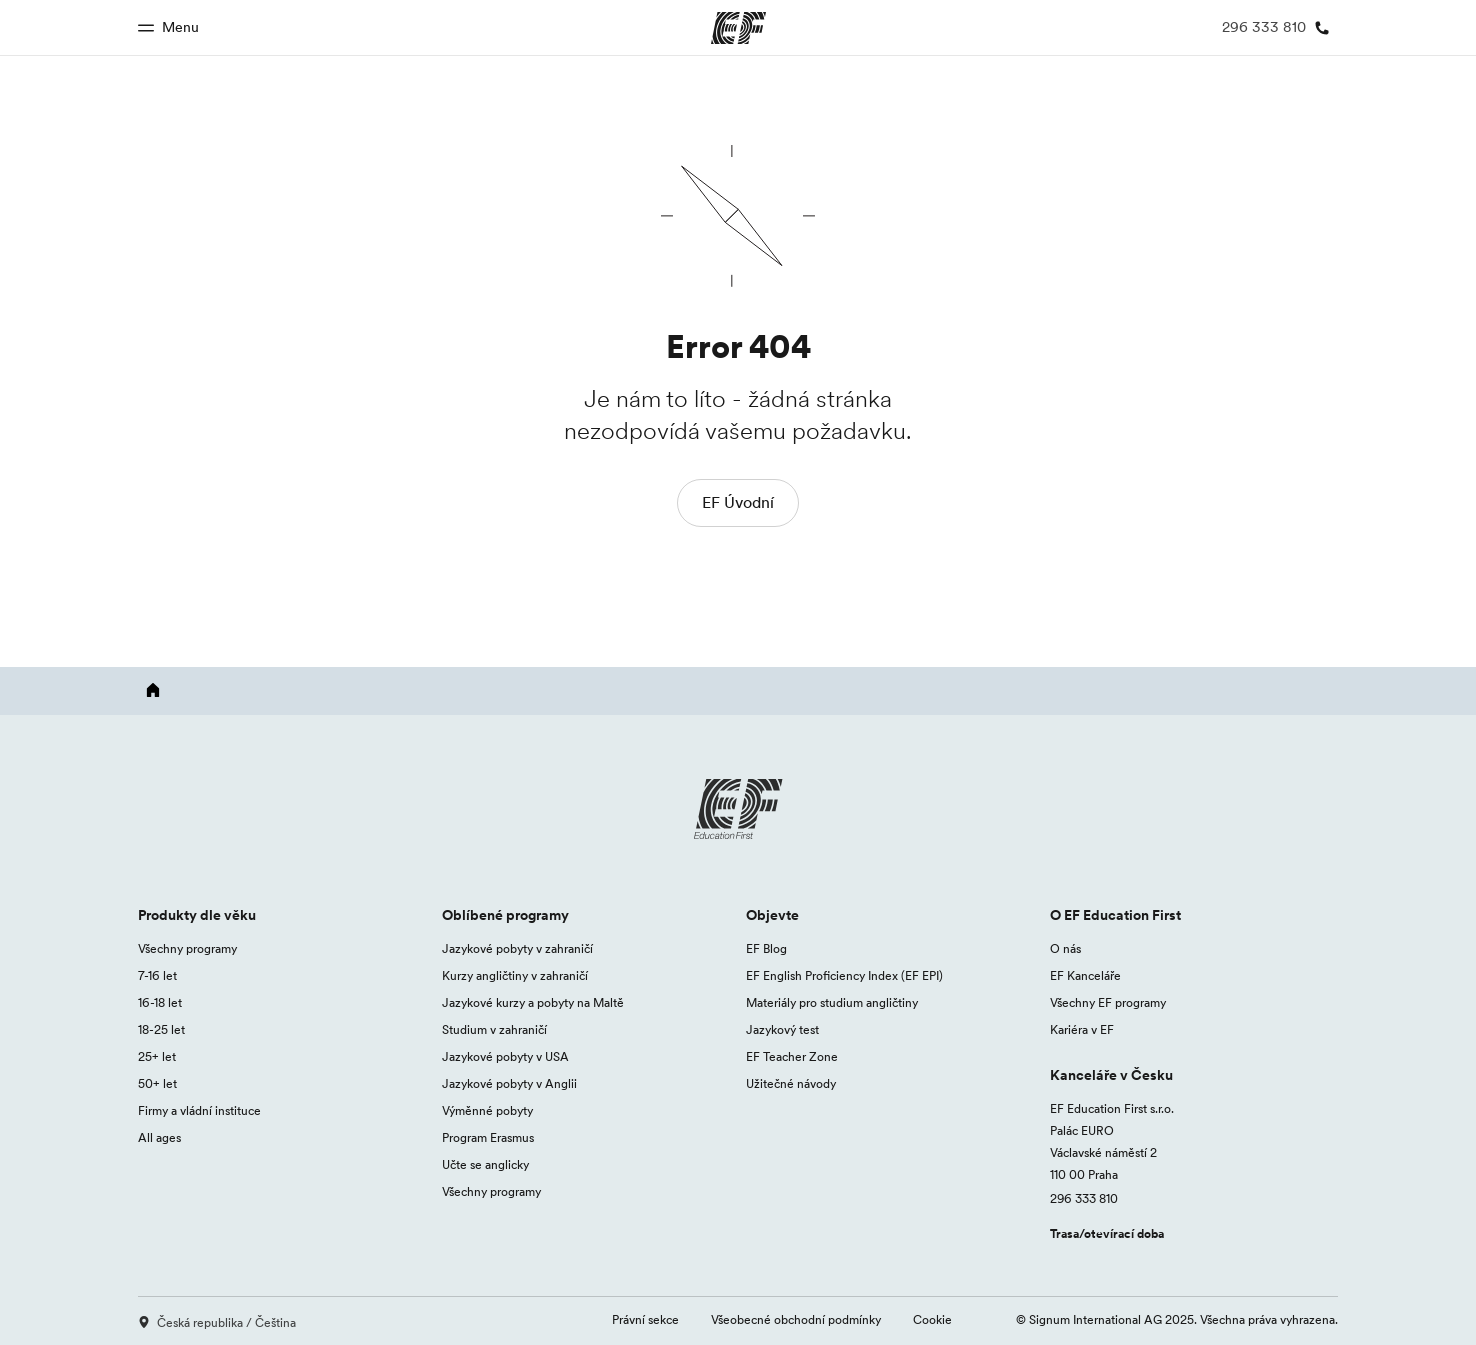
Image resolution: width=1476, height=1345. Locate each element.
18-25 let (161, 1029)
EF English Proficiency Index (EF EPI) (844, 975)
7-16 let (157, 975)
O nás (1065, 948)
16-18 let (160, 1002)
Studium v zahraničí (494, 1029)
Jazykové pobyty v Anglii (509, 1083)
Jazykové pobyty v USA (505, 1056)
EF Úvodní (738, 502)
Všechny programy (187, 948)
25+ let (157, 1056)
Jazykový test (782, 1029)
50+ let (157, 1083)
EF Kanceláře (1085, 975)
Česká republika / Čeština (217, 1322)
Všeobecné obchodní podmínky (796, 1319)
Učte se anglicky (485, 1164)
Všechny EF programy (1108, 1002)
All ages (159, 1137)
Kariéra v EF (1082, 1029)
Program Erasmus (488, 1137)
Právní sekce (645, 1319)
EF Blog (766, 948)
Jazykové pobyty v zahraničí (517, 948)
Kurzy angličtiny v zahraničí (515, 975)
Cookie (932, 1319)
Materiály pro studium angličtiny (832, 1002)
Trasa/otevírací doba (1107, 1233)
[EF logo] (738, 809)
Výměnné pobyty (487, 1110)
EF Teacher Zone (792, 1056)
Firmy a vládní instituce (199, 1110)
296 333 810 (1084, 1198)
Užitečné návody (791, 1083)
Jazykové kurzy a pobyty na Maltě (533, 1002)
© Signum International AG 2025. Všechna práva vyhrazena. (1177, 1319)
